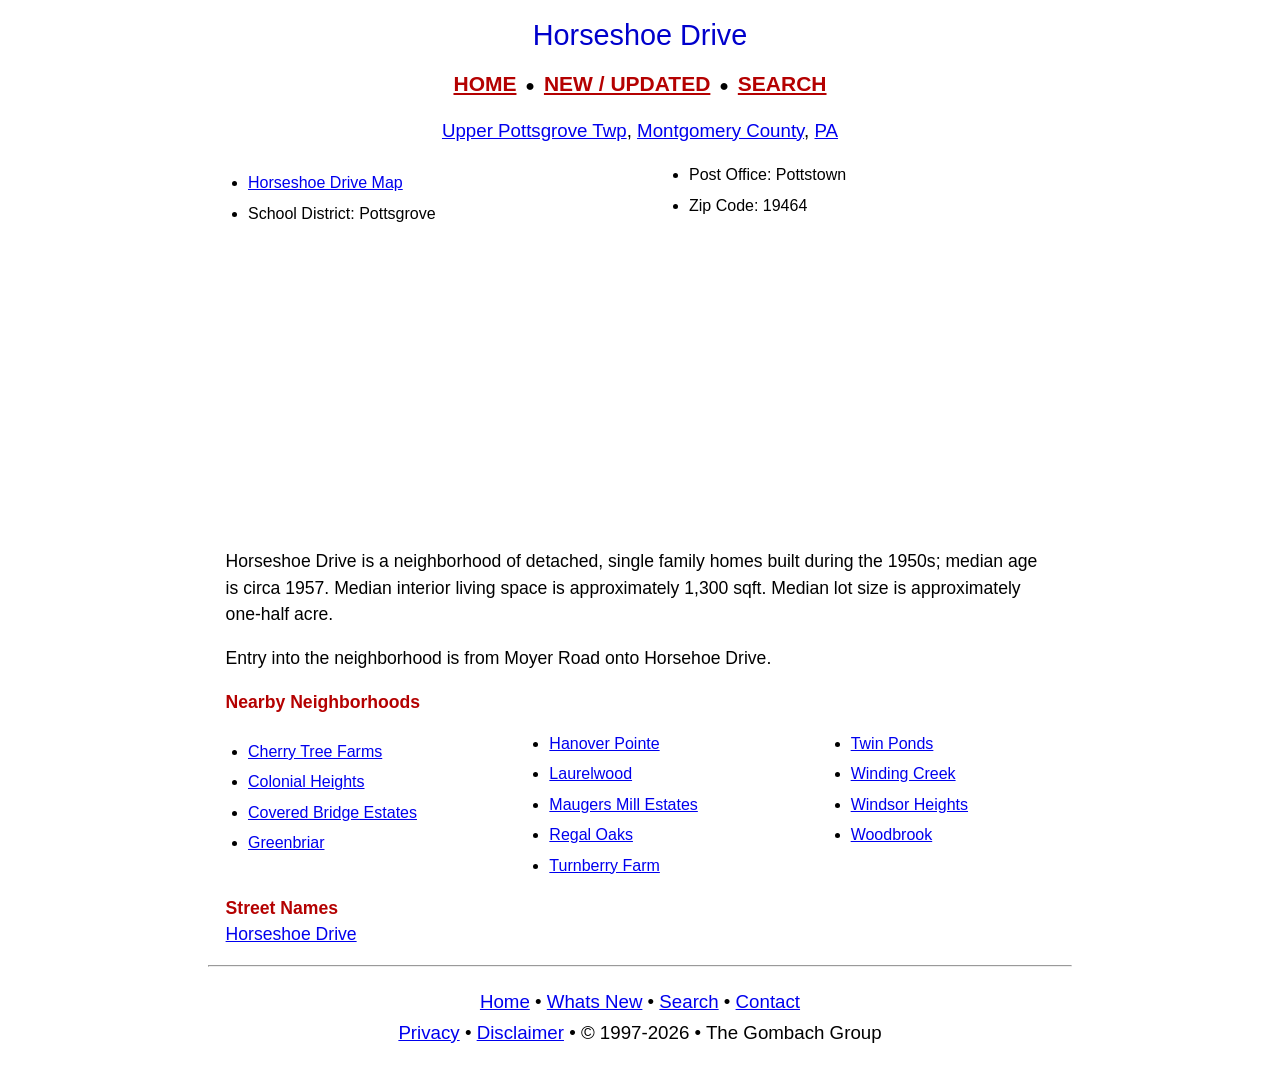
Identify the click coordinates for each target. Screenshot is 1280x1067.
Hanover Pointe (604, 743)
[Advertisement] (640, 391)
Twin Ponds (892, 743)
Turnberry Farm (604, 865)
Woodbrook (892, 834)
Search (688, 1001)
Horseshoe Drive (291, 934)
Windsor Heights (909, 804)
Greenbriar (286, 842)
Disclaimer (520, 1032)
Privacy (428, 1032)
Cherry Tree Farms (315, 751)
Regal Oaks (591, 834)
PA (826, 130)
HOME (484, 83)
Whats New (595, 1001)
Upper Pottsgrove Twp (534, 130)
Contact (768, 1001)
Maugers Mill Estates (623, 804)
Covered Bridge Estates (332, 812)
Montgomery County (720, 130)
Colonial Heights (306, 781)
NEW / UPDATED (627, 83)
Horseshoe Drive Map (325, 182)
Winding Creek (903, 773)
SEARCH (782, 83)
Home (505, 1001)
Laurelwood (590, 773)
